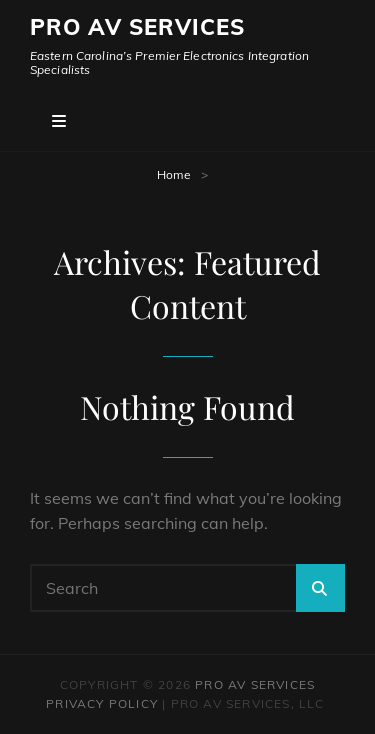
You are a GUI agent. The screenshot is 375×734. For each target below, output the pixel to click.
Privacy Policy (102, 703)
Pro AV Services (138, 27)
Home (174, 174)
